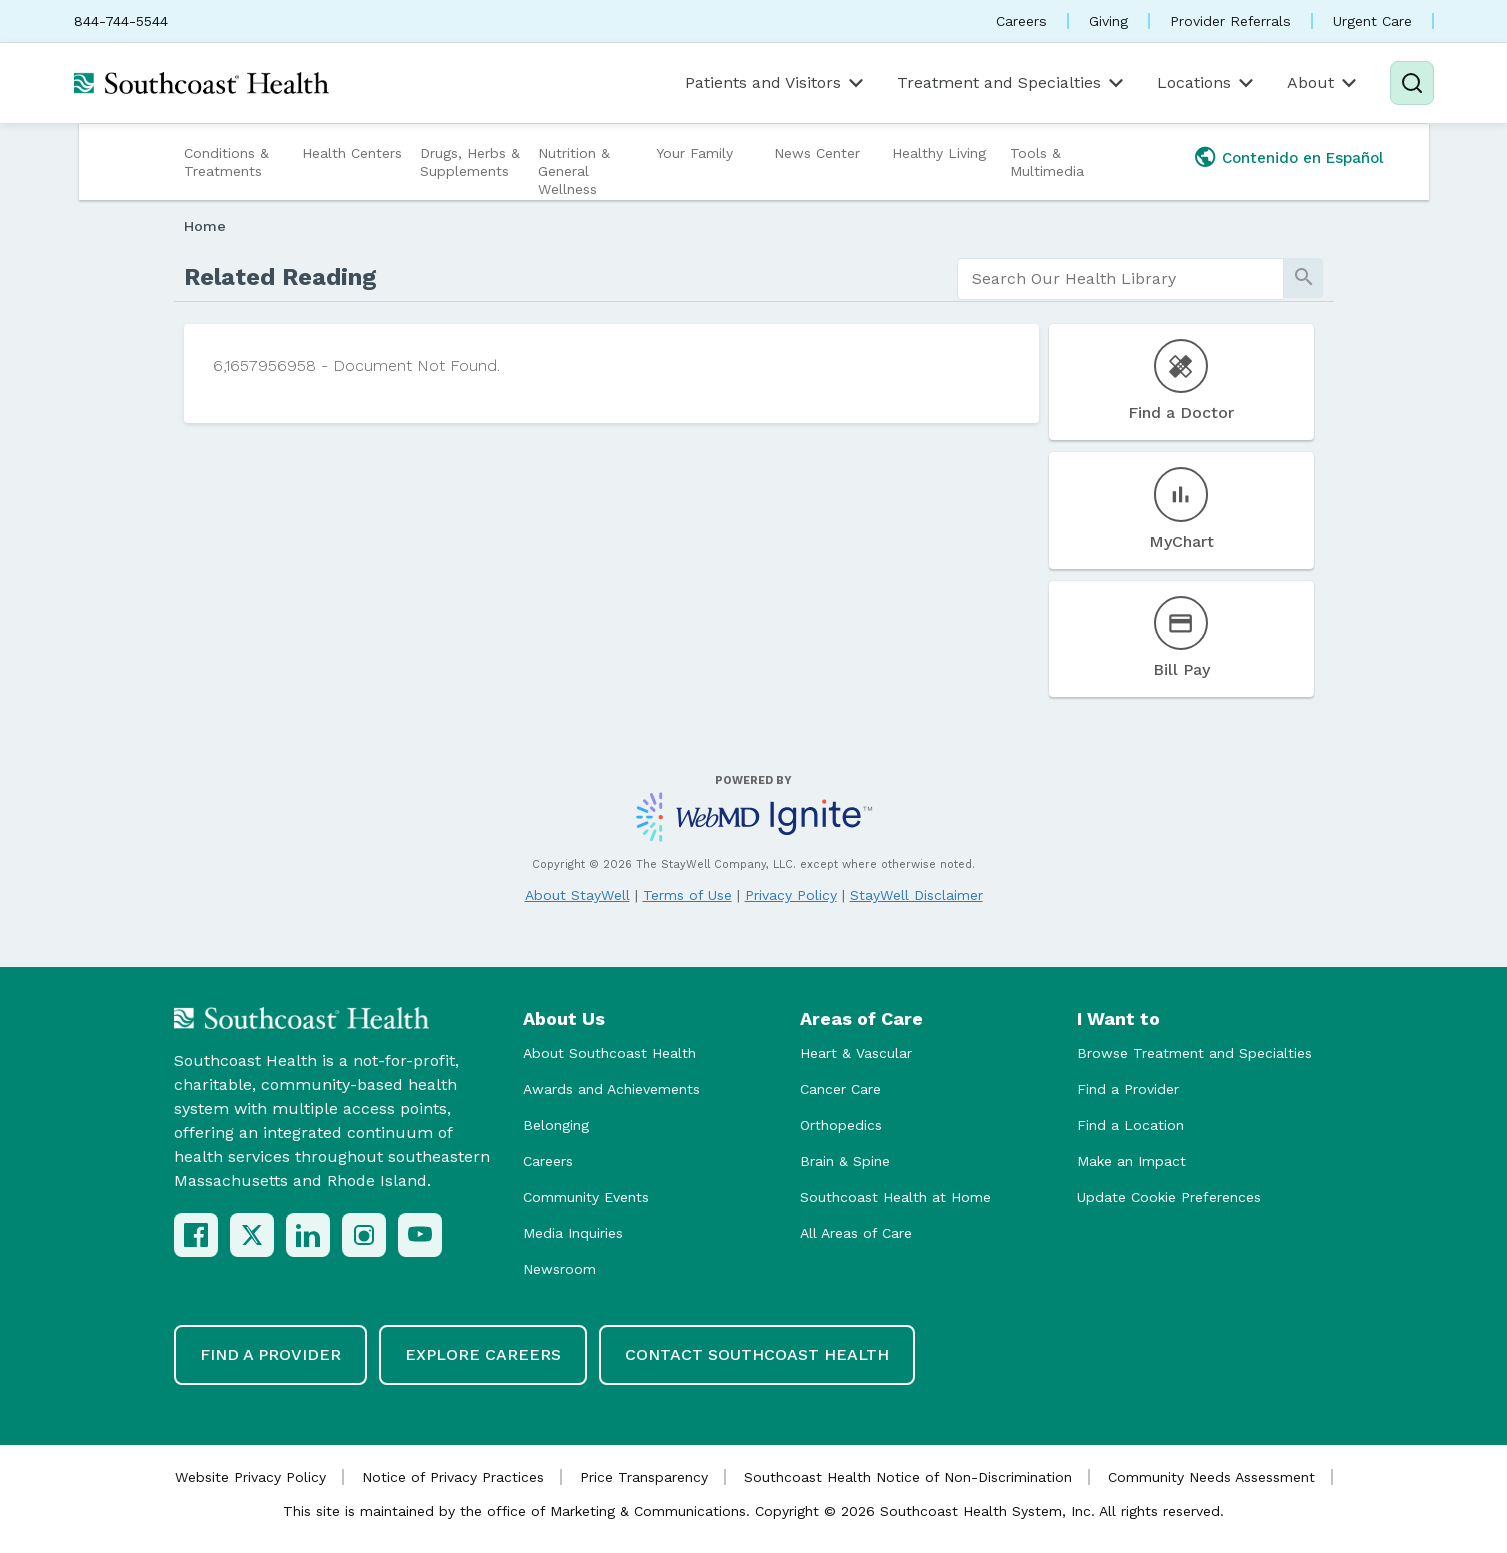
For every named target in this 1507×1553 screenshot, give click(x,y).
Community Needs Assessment (1211, 1477)
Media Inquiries (573, 1233)
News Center (817, 153)
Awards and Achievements (611, 1089)
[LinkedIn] (308, 1235)
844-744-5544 (121, 21)
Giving (1108, 21)
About (1323, 83)
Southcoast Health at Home (895, 1197)
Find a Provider (1128, 1089)
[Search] (1412, 83)
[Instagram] (364, 1235)
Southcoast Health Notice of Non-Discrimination (908, 1477)
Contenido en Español (1303, 158)
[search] (1120, 279)
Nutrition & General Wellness (574, 171)
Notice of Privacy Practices (453, 1477)
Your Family (694, 153)
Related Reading (280, 277)
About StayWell (577, 895)
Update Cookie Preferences (1169, 1197)
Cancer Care (840, 1089)
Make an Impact (1131, 1161)
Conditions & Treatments (226, 162)
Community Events (586, 1197)
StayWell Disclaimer (916, 895)
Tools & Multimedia (1047, 162)
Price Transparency (644, 1477)
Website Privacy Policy (250, 1477)
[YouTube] (420, 1235)
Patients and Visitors (776, 83)
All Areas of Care (856, 1233)
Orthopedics (841, 1125)
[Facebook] (196, 1235)
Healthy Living (939, 153)
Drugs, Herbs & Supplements (470, 162)
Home (205, 226)
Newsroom (559, 1269)
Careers (1021, 21)
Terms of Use (687, 895)
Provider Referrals (1230, 21)
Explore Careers (483, 1354)
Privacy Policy (791, 895)
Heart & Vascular (856, 1053)
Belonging (556, 1125)
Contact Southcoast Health (757, 1354)
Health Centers (352, 153)
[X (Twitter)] (252, 1235)
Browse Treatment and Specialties (1194, 1053)
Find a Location (1130, 1125)
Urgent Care (1372, 21)
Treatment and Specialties (1012, 83)
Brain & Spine (845, 1161)
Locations (1207, 83)
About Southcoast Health (609, 1053)
